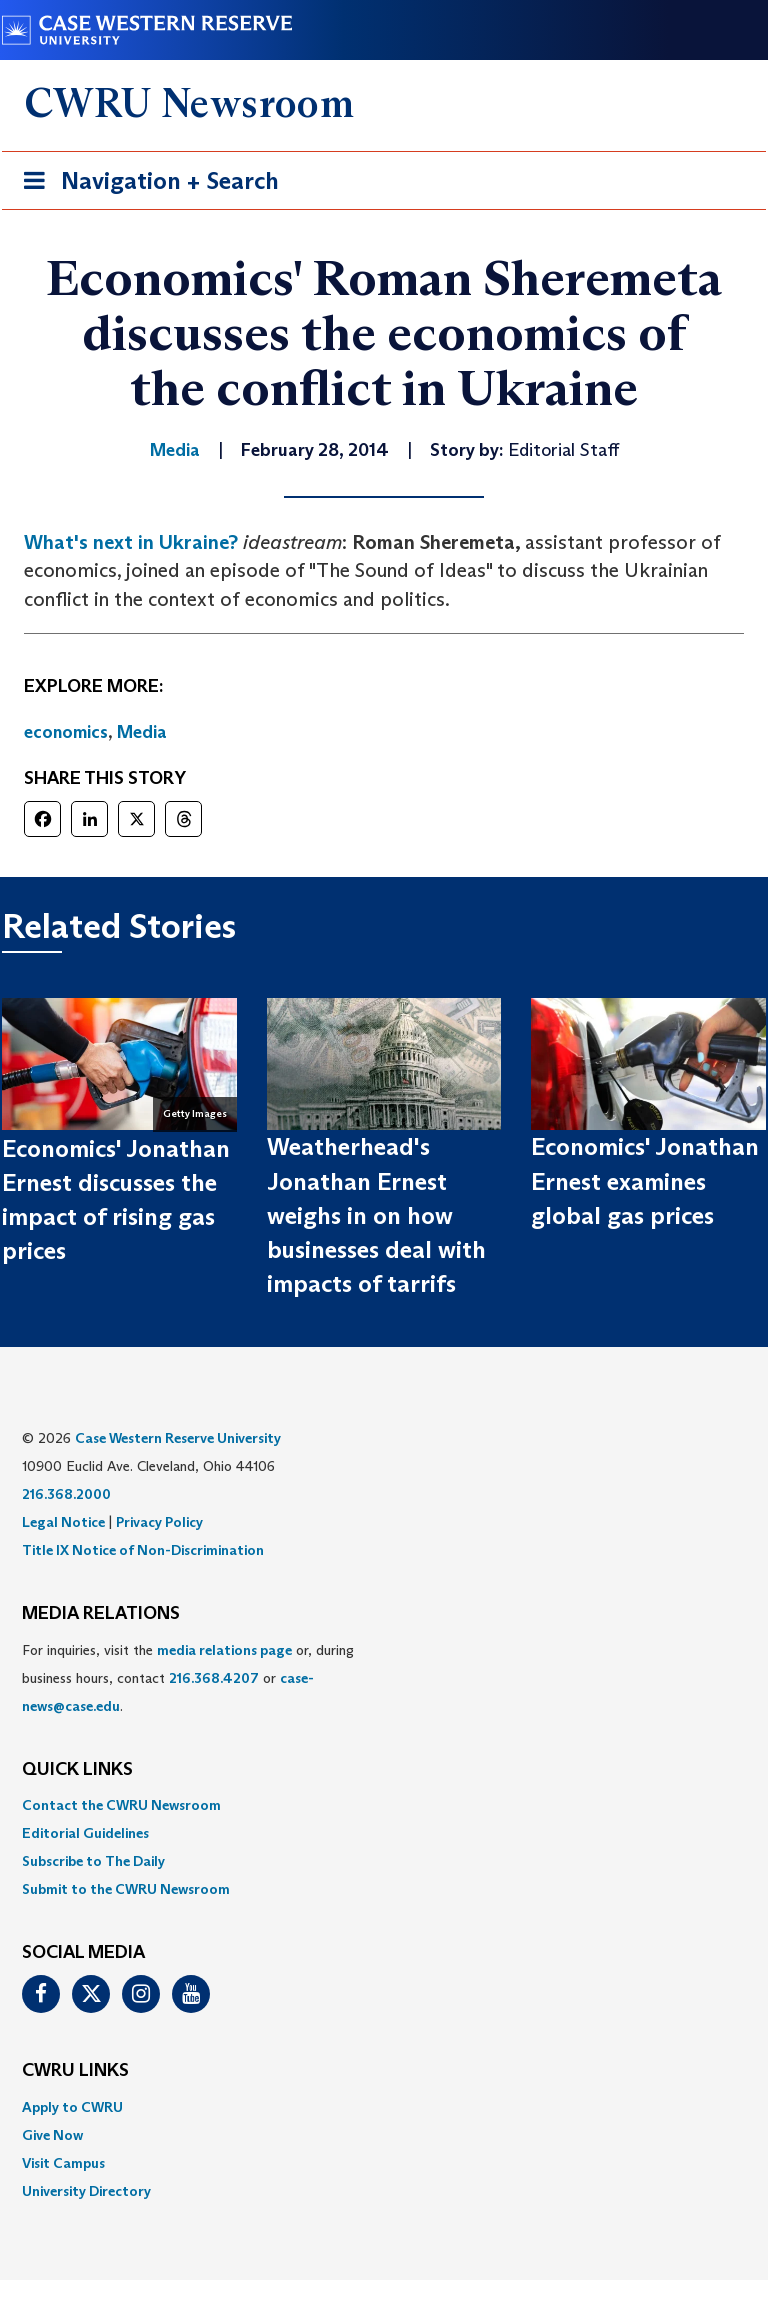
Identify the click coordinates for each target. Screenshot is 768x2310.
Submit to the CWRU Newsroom (126, 1889)
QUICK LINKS (77, 1770)
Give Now (52, 2135)
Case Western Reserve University (178, 1438)
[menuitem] (384, 1805)
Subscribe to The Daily (93, 1861)
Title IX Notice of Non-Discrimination (143, 1550)
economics (66, 732)
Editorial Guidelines (85, 1833)
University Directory (86, 2191)
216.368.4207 (214, 1678)
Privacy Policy (159, 1522)
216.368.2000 (66, 1494)
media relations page (224, 1650)
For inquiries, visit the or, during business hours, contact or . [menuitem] (188, 1678)
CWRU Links (75, 2071)
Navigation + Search (145, 184)
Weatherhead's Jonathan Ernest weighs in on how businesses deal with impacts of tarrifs (376, 1215)
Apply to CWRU (72, 2107)
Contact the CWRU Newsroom (121, 1805)
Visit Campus (63, 2163)
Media (142, 732)
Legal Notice (63, 1522)
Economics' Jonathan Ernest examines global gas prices (645, 1181)
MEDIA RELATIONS (101, 1614)
